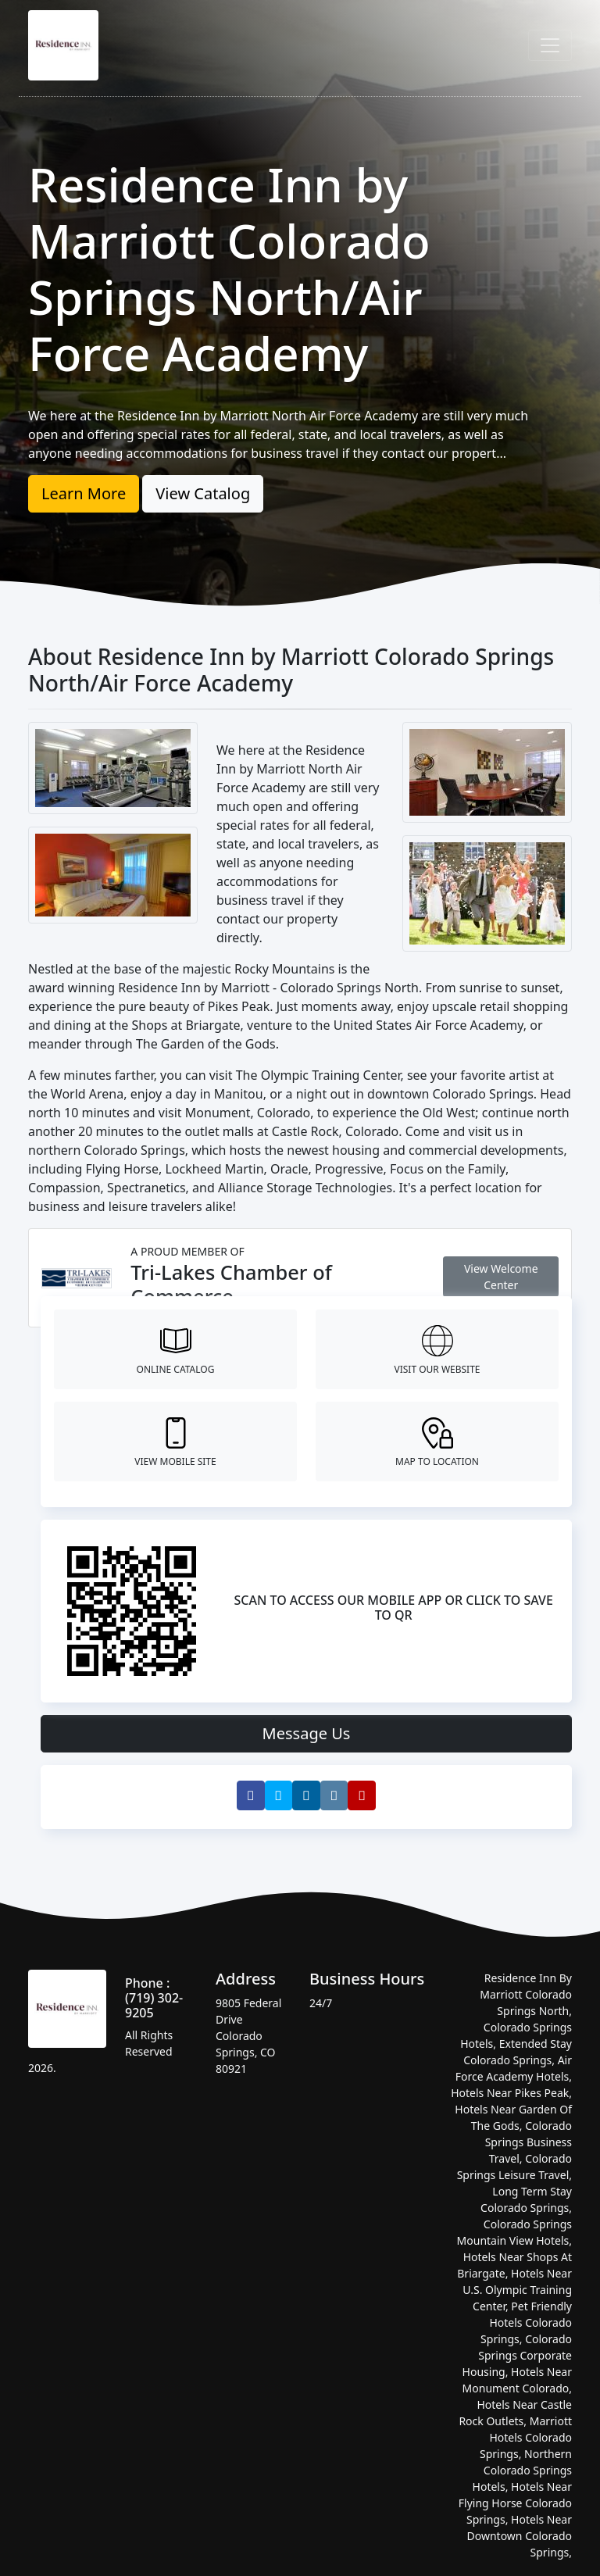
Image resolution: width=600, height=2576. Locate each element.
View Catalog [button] (202, 493)
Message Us (306, 1733)
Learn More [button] (83, 493)
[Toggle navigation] (550, 45)
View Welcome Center (501, 1276)
